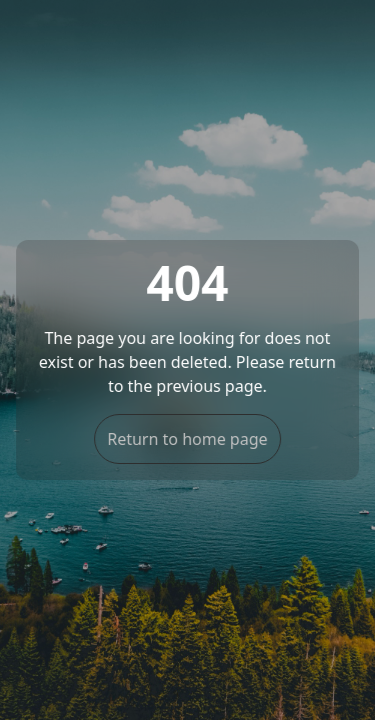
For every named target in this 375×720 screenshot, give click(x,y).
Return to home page (187, 439)
